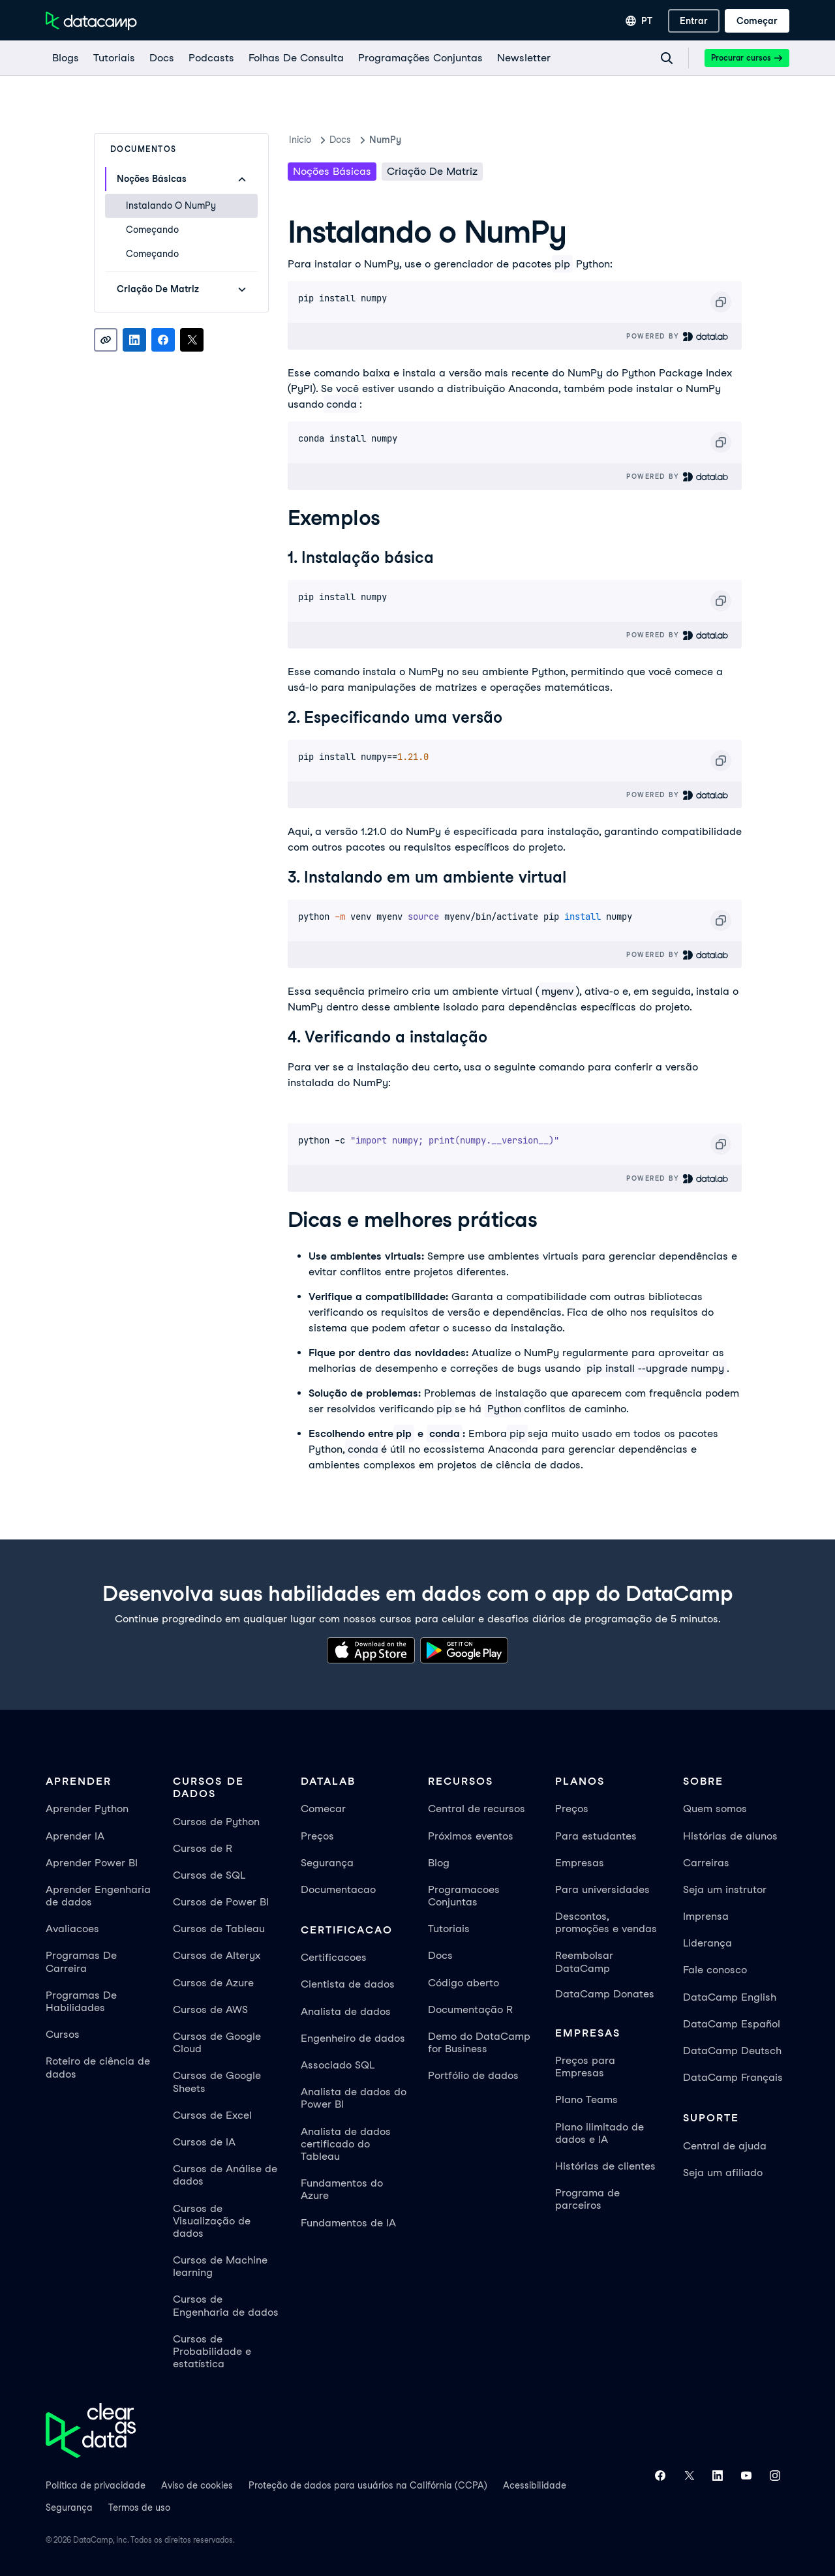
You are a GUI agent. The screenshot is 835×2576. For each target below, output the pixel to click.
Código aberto (463, 1983)
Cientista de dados (348, 1984)
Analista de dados (346, 2011)
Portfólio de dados (473, 2075)
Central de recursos (476, 1808)
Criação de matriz (432, 171)
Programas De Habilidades (81, 2001)
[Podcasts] (210, 58)
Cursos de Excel (212, 2115)
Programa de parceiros (587, 2199)
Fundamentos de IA (348, 2223)
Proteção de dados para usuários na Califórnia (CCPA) (368, 2485)
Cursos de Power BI (221, 1902)
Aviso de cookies (197, 2485)
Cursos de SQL (209, 1875)
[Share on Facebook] (163, 340)
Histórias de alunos (730, 1836)
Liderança (707, 1943)
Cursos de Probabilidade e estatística (212, 2351)
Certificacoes (334, 1957)
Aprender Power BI (92, 1862)
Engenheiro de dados (353, 2038)
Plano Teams (586, 2099)
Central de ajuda (725, 2146)
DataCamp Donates (604, 1994)
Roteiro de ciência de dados (98, 2067)
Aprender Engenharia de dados (98, 1895)
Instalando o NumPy (171, 205)
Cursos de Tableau (219, 1928)
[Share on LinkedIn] (134, 340)
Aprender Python (87, 1808)
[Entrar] (694, 21)
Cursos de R (202, 1848)
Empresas (579, 1862)
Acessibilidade (534, 2485)
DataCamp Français (733, 2077)
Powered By (677, 336)
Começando (152, 229)
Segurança (327, 1862)
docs (340, 139)
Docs (440, 1955)
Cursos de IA (204, 2142)
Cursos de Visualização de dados (211, 2220)
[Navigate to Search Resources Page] (667, 58)
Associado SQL (337, 2065)
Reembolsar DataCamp (584, 1961)
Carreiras (706, 1862)
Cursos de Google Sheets (217, 2081)
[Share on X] (192, 340)
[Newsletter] (523, 58)
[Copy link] (105, 340)
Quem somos (715, 1808)
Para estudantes (596, 1836)
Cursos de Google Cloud (217, 2042)
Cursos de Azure (213, 1983)
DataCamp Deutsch (732, 2050)
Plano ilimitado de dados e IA (599, 2133)
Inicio (300, 139)
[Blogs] (65, 58)
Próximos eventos (470, 1836)
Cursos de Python (216, 1821)
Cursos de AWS (210, 2009)
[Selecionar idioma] (639, 21)
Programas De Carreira (81, 1961)
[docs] (161, 58)
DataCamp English (729, 1997)
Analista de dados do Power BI (353, 2097)
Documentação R (470, 2009)
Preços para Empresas (585, 2066)
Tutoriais (449, 1928)
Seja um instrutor (725, 1889)
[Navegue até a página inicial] (91, 21)
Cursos (63, 2034)
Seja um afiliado (723, 2172)
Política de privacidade (95, 2485)
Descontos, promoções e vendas (606, 1922)
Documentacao (338, 1889)
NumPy (385, 139)
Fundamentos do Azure (342, 2189)
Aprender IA (75, 1836)
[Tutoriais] (113, 58)
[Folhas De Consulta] (295, 58)
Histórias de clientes (605, 2166)
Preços (317, 1836)
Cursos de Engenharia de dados (226, 2305)
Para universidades (602, 1889)
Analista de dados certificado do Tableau (346, 2143)
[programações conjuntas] (420, 58)
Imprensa (706, 1916)
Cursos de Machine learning (220, 2266)
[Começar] (757, 21)
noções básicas (332, 171)
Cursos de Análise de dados (225, 2174)
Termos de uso (139, 2507)
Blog (438, 1862)
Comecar (323, 1808)
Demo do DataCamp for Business (479, 2042)
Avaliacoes (72, 1928)
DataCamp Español (731, 2024)
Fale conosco (715, 1969)
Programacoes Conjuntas (464, 1895)
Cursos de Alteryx (216, 1955)
